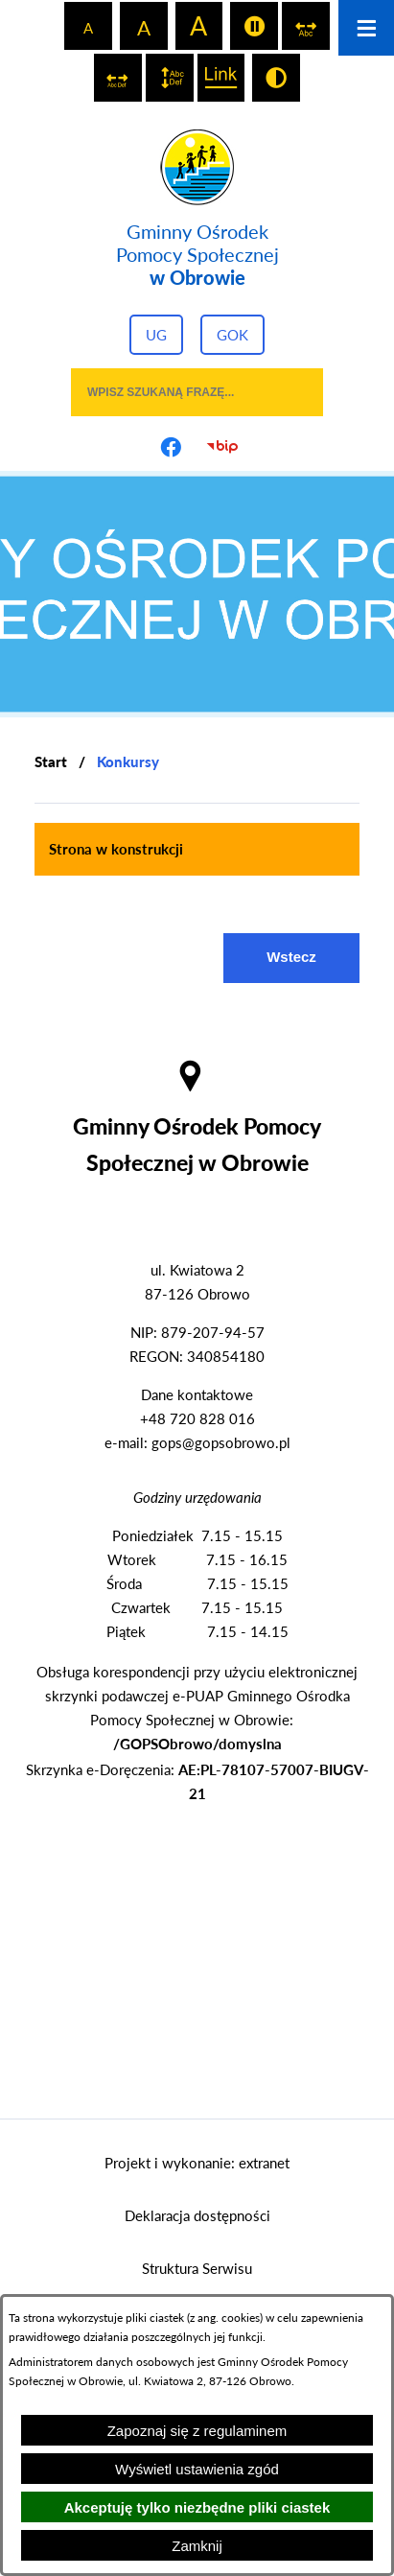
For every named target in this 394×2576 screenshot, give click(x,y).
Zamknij (197, 2546)
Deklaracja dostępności (197, 2215)
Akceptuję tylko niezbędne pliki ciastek (197, 2507)
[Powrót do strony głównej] (51, 762)
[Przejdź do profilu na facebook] (172, 447)
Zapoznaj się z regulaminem (197, 2431)
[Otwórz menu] (366, 28)
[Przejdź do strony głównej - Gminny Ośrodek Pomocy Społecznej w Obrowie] (197, 209)
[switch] (254, 26)
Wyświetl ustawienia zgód (197, 2469)
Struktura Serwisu (197, 2268)
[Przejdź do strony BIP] (223, 447)
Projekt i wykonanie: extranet (197, 2162)
